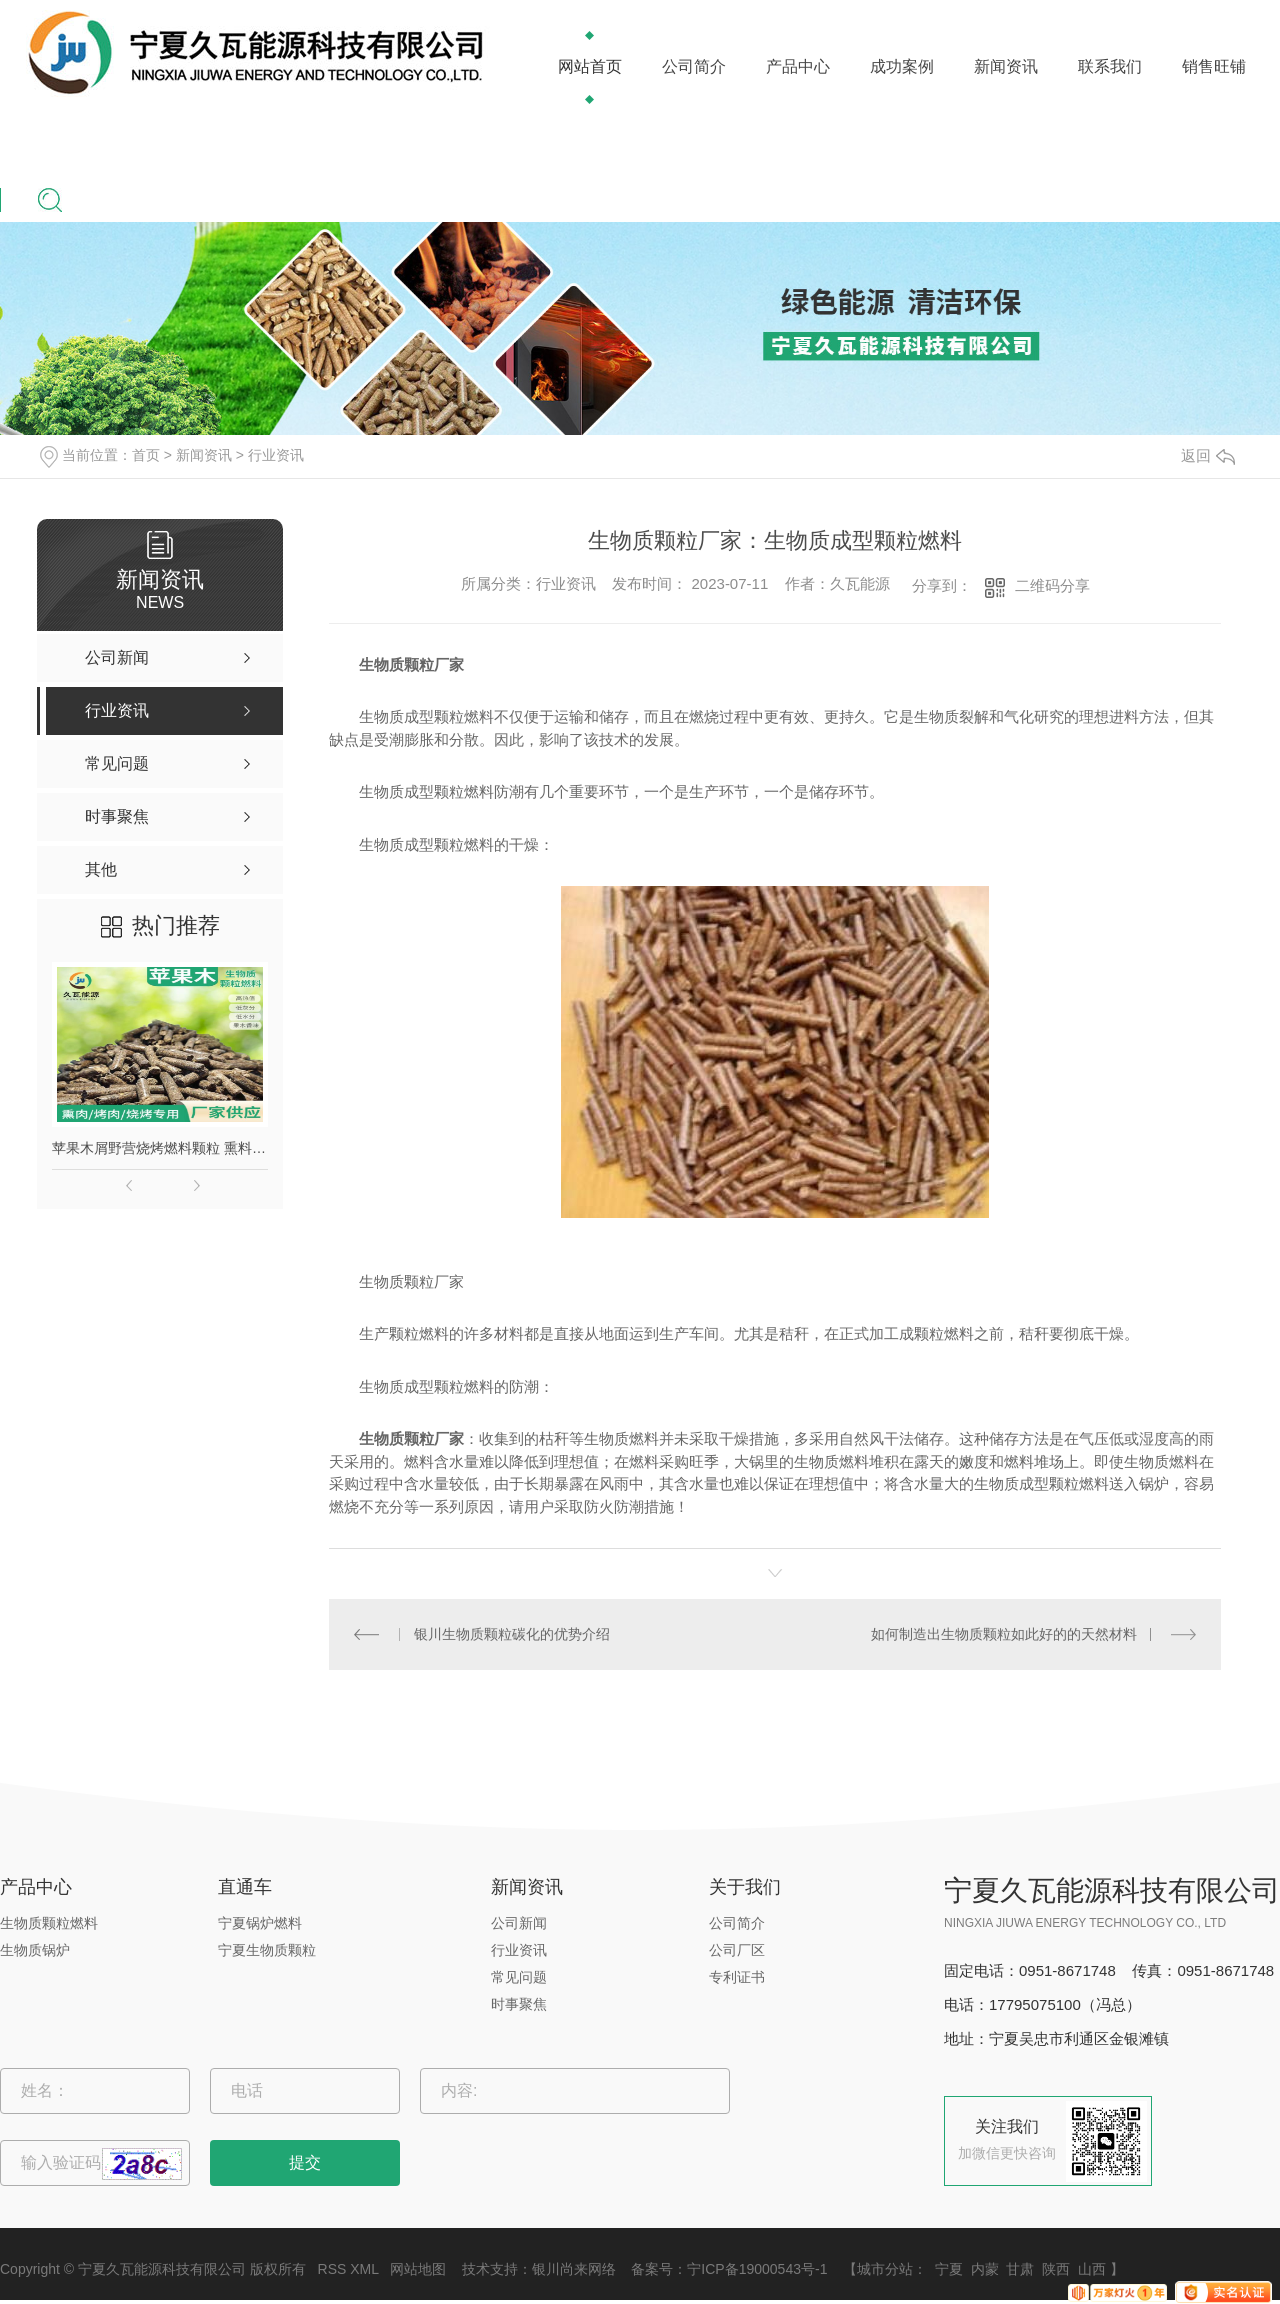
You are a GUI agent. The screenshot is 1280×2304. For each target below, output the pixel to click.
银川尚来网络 (574, 2269)
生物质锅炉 (35, 1950)
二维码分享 (1052, 585)
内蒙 (985, 2269)
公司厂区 (737, 1950)
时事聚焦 (519, 2004)
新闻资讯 (1006, 66)
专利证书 (737, 1977)
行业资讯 (276, 455)
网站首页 (590, 66)
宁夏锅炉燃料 (260, 1923)
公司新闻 (519, 1923)
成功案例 (902, 66)
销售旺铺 (1214, 66)
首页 (146, 455)
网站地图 (418, 2269)
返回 (1208, 455)
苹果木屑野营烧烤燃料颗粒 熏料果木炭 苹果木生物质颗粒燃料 (160, 1148)
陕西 (1056, 2269)
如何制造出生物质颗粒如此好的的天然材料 (1004, 1634)
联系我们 (1110, 66)
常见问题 (519, 1977)
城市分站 (885, 2269)
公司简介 (694, 66)
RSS (332, 2269)
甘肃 (1020, 2269)
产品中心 (798, 66)
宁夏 (949, 2269)
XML (364, 2269)
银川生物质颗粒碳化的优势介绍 (512, 1634)
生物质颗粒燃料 (49, 1923)
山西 (1092, 2269)
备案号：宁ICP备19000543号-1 (729, 2269)
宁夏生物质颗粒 (267, 1950)
